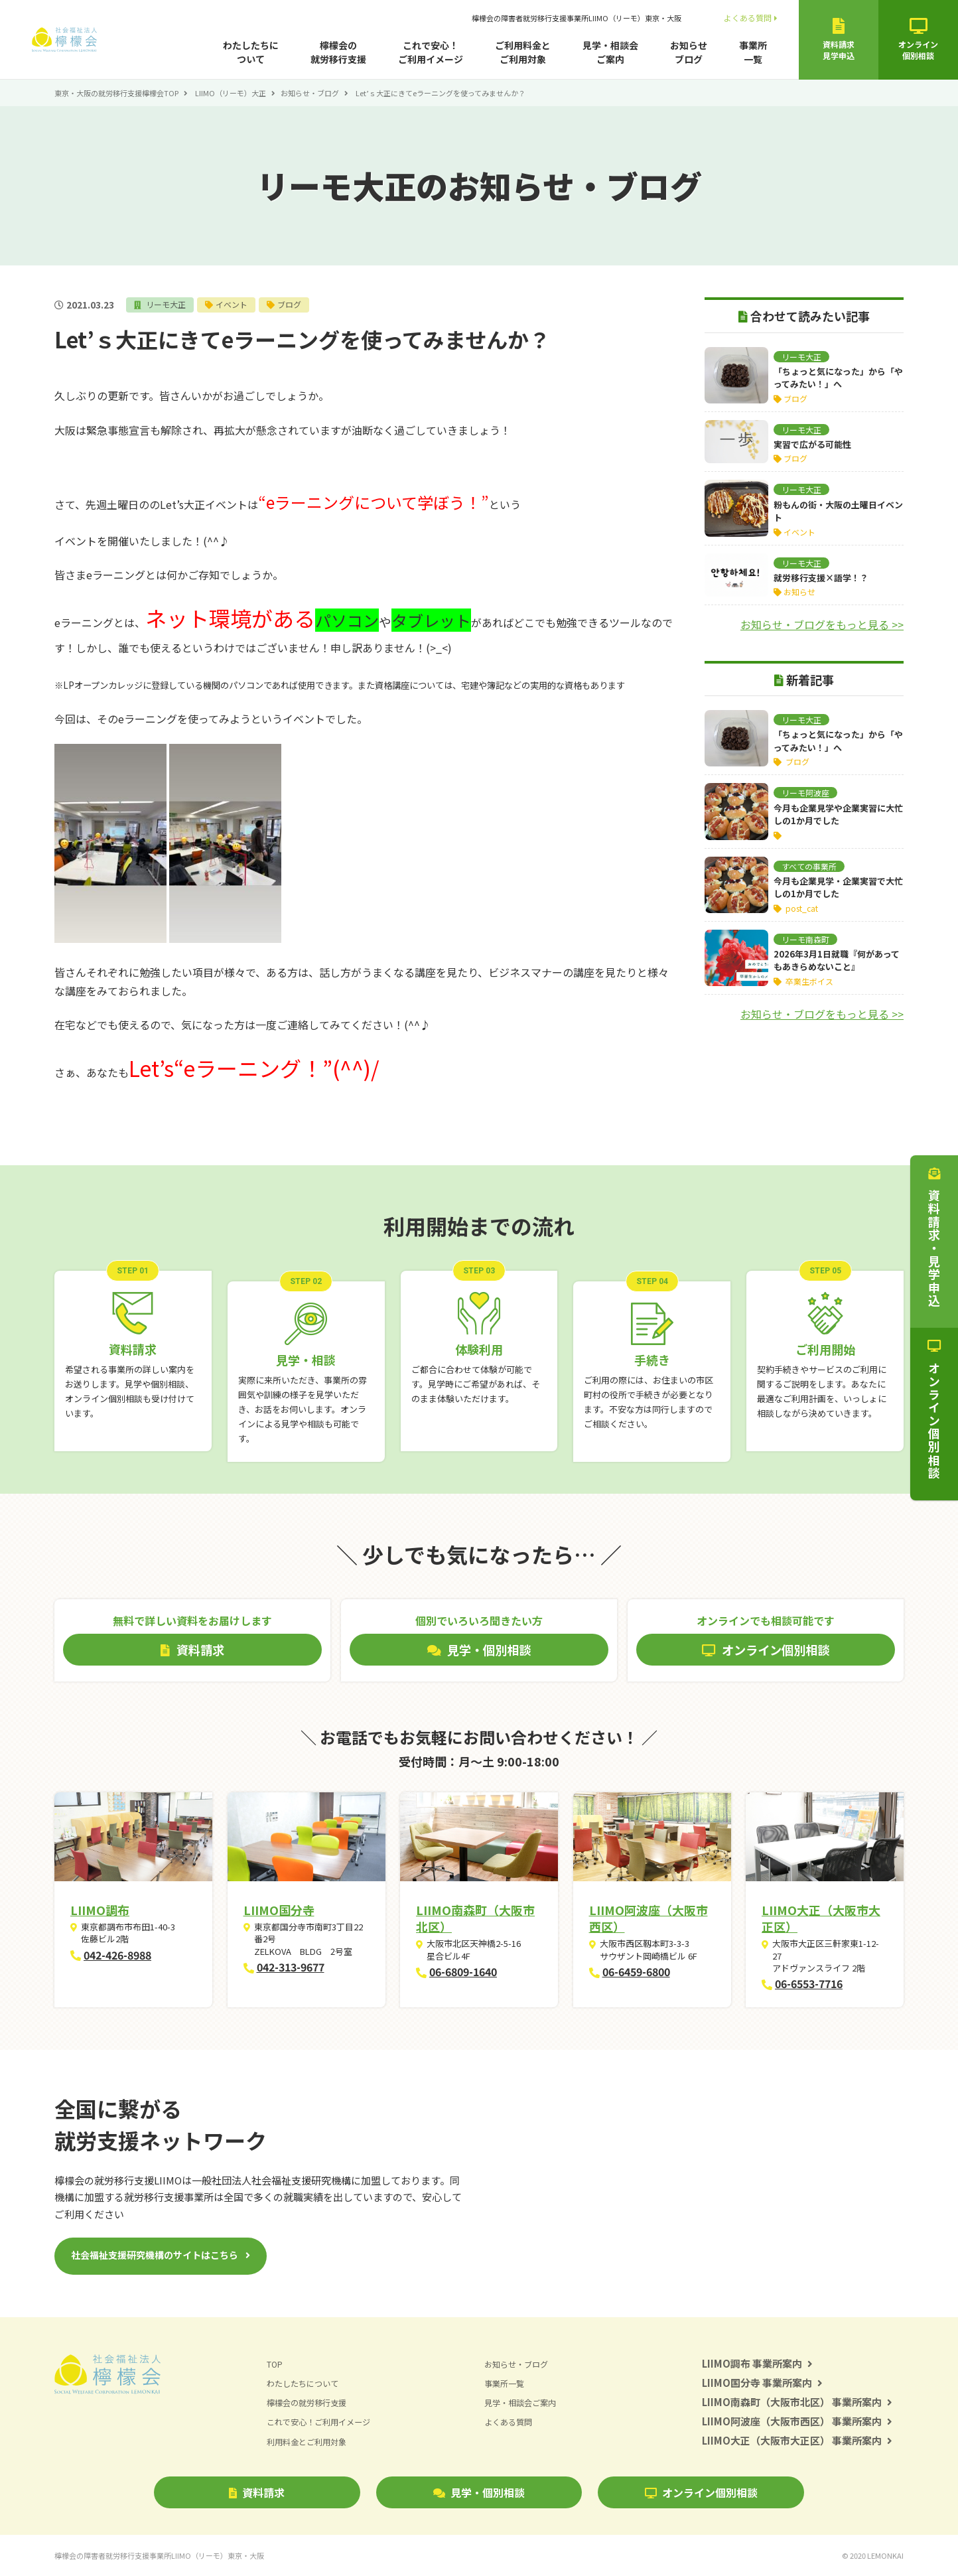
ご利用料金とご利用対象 (523, 52)
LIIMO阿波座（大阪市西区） (648, 1918)
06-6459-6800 (636, 1971)
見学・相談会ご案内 (610, 52)
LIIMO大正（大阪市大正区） (821, 1918)
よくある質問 (751, 17)
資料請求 (257, 2492)
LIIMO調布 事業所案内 (757, 2363)
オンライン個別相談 (701, 2492)
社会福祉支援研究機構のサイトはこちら (154, 2254)
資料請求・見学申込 (934, 1237)
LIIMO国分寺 (278, 1909)
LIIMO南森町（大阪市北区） (475, 1918)
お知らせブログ (688, 52)
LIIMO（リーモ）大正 (230, 93)
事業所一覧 (753, 52)
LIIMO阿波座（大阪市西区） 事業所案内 (797, 2421)
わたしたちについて (251, 52)
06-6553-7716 (809, 1983)
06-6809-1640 (463, 1971)
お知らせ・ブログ (310, 93)
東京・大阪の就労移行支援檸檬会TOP (116, 93)
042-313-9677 (290, 1967)
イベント (236, 304)
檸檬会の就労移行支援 (338, 52)
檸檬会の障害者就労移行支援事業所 (576, 18)
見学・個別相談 (479, 2492)
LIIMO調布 (99, 1909)
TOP (275, 2364)
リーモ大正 (167, 304)
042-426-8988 (117, 1955)
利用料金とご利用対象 (310, 2441)
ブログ (296, 304)
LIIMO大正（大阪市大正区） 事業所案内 (797, 2440)
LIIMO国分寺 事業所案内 (762, 2383)
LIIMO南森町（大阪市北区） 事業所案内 (797, 2402)
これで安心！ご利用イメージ (430, 52)
